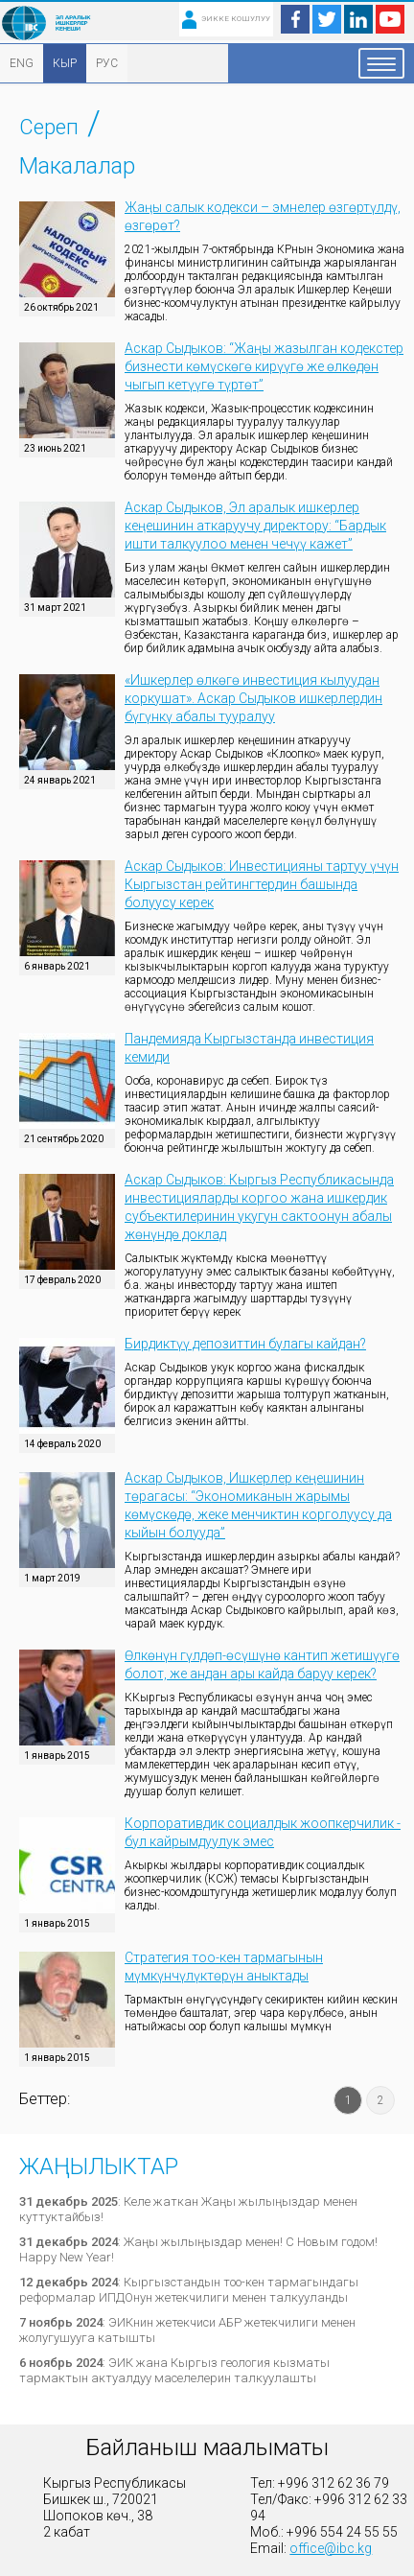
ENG (22, 63)
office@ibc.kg (330, 2548)
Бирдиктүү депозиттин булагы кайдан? (245, 1343)
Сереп (49, 127)
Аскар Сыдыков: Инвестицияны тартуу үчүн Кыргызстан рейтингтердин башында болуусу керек (262, 884)
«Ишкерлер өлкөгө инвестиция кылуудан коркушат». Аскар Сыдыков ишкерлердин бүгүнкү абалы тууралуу (253, 698)
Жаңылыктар (98, 2166)
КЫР (65, 63)
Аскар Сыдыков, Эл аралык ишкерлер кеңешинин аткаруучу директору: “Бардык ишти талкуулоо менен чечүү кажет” (255, 525)
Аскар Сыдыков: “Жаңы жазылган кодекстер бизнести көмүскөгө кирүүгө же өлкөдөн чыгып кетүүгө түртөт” (264, 366)
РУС (107, 63)
